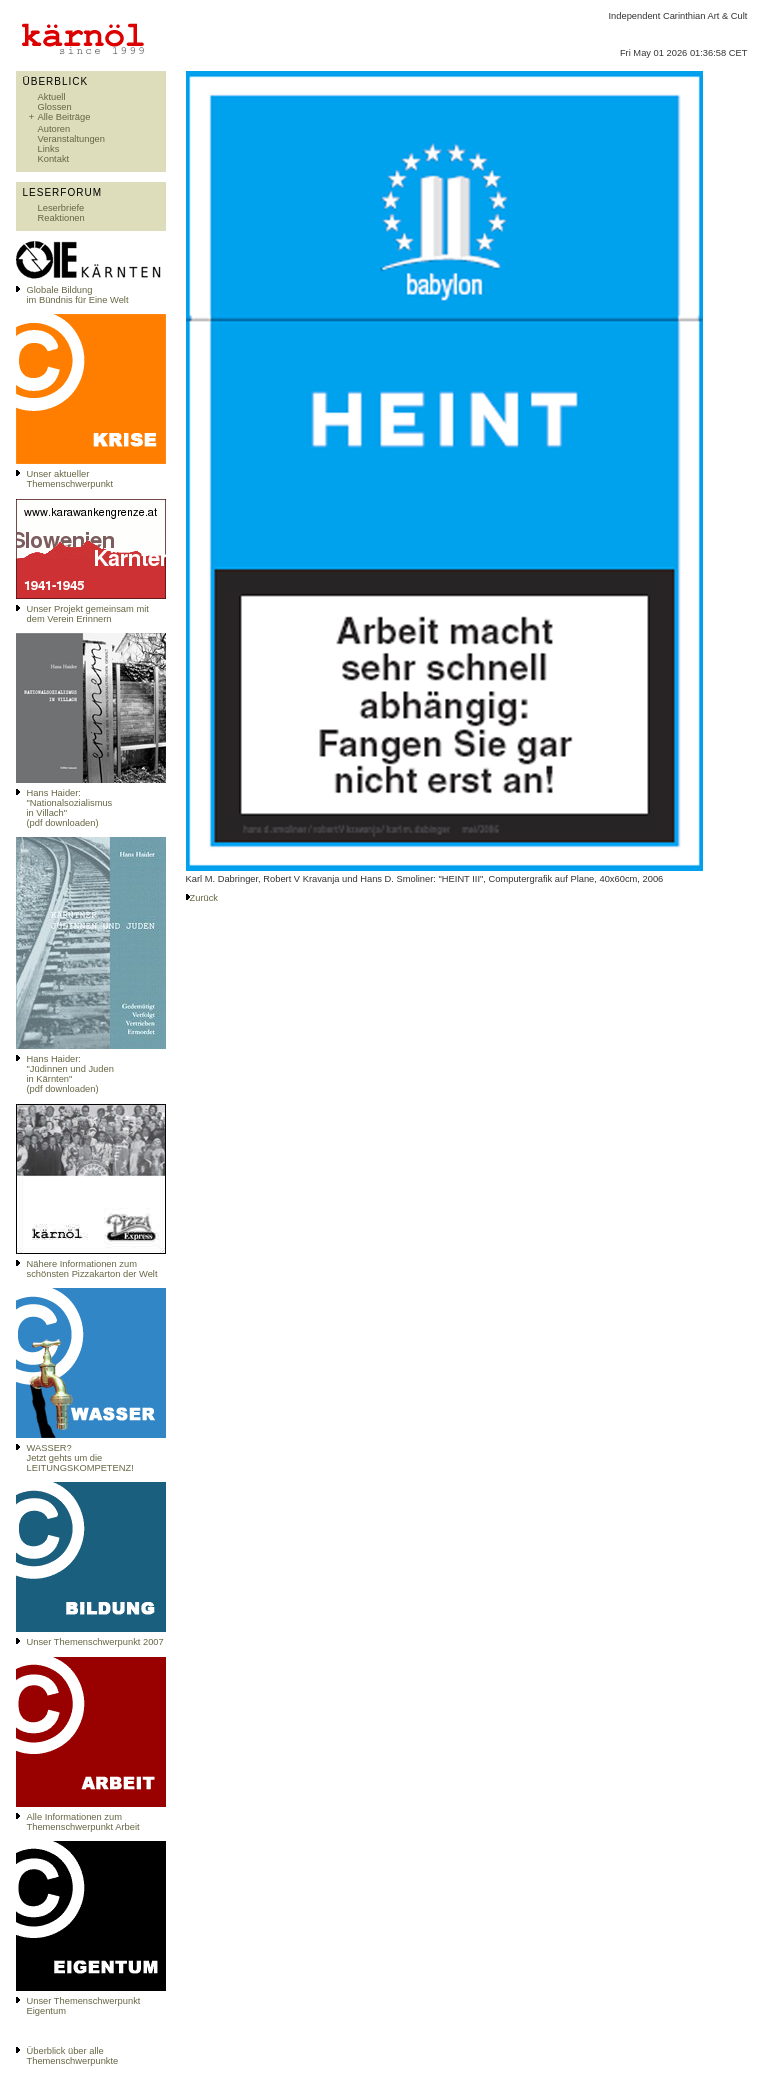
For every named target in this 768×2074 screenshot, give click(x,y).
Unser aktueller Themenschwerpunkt (70, 479)
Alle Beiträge (64, 117)
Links (49, 149)
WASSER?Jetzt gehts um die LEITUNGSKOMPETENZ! (80, 1458)
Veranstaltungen (71, 139)
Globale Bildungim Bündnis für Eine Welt (78, 295)
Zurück (204, 898)
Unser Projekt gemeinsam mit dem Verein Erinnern (88, 614)
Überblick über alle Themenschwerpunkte (73, 2056)
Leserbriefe (61, 208)
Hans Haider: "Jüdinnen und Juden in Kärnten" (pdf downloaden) (70, 1074)
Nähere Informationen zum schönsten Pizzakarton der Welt (92, 1269)
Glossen (55, 107)
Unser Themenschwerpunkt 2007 (95, 1642)
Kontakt (54, 159)
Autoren (54, 129)
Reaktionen (61, 218)
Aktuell (52, 97)
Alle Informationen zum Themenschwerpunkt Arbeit (83, 1822)
